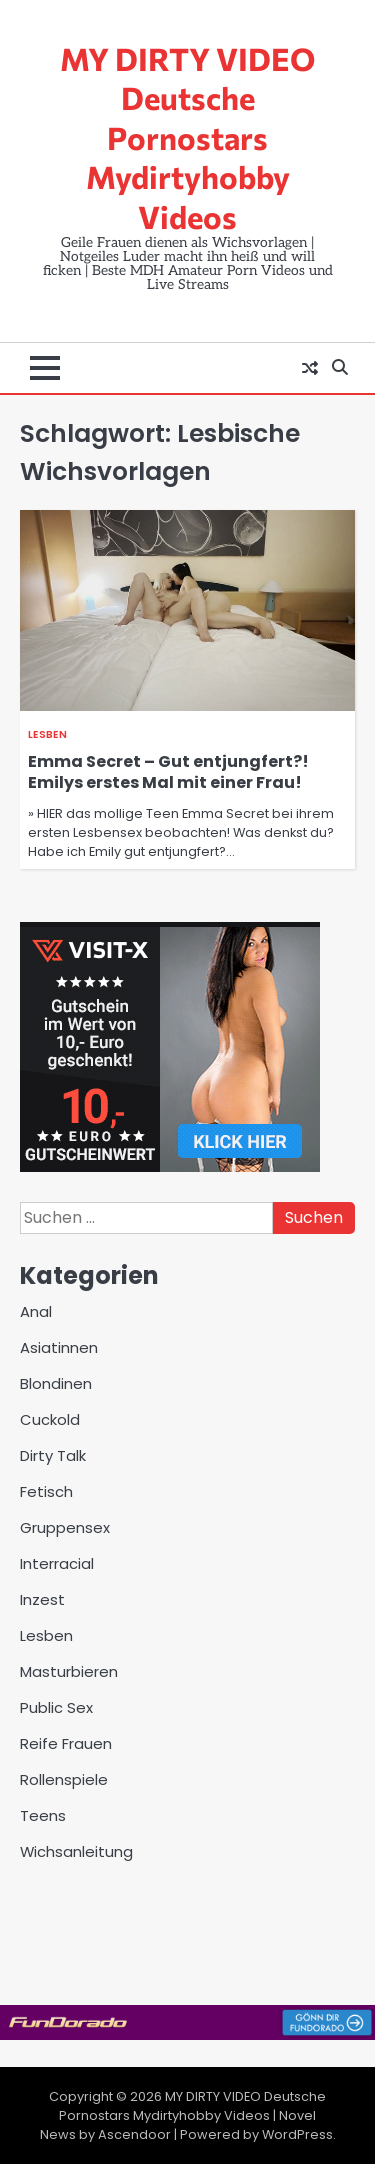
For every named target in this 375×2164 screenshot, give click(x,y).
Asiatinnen (59, 1347)
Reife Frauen (66, 1743)
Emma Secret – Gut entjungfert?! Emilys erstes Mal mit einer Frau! (168, 772)
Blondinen (56, 1383)
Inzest (42, 1599)
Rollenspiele (64, 1779)
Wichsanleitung (76, 1851)
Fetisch (46, 1491)
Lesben (47, 734)
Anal (36, 1311)
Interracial (57, 1563)
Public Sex (56, 1707)
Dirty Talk (53, 1455)
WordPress (297, 2134)
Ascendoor (134, 2134)
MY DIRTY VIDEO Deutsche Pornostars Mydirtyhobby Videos (187, 137)
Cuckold (50, 1419)
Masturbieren (69, 1671)
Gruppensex (65, 1527)
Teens (43, 1815)
